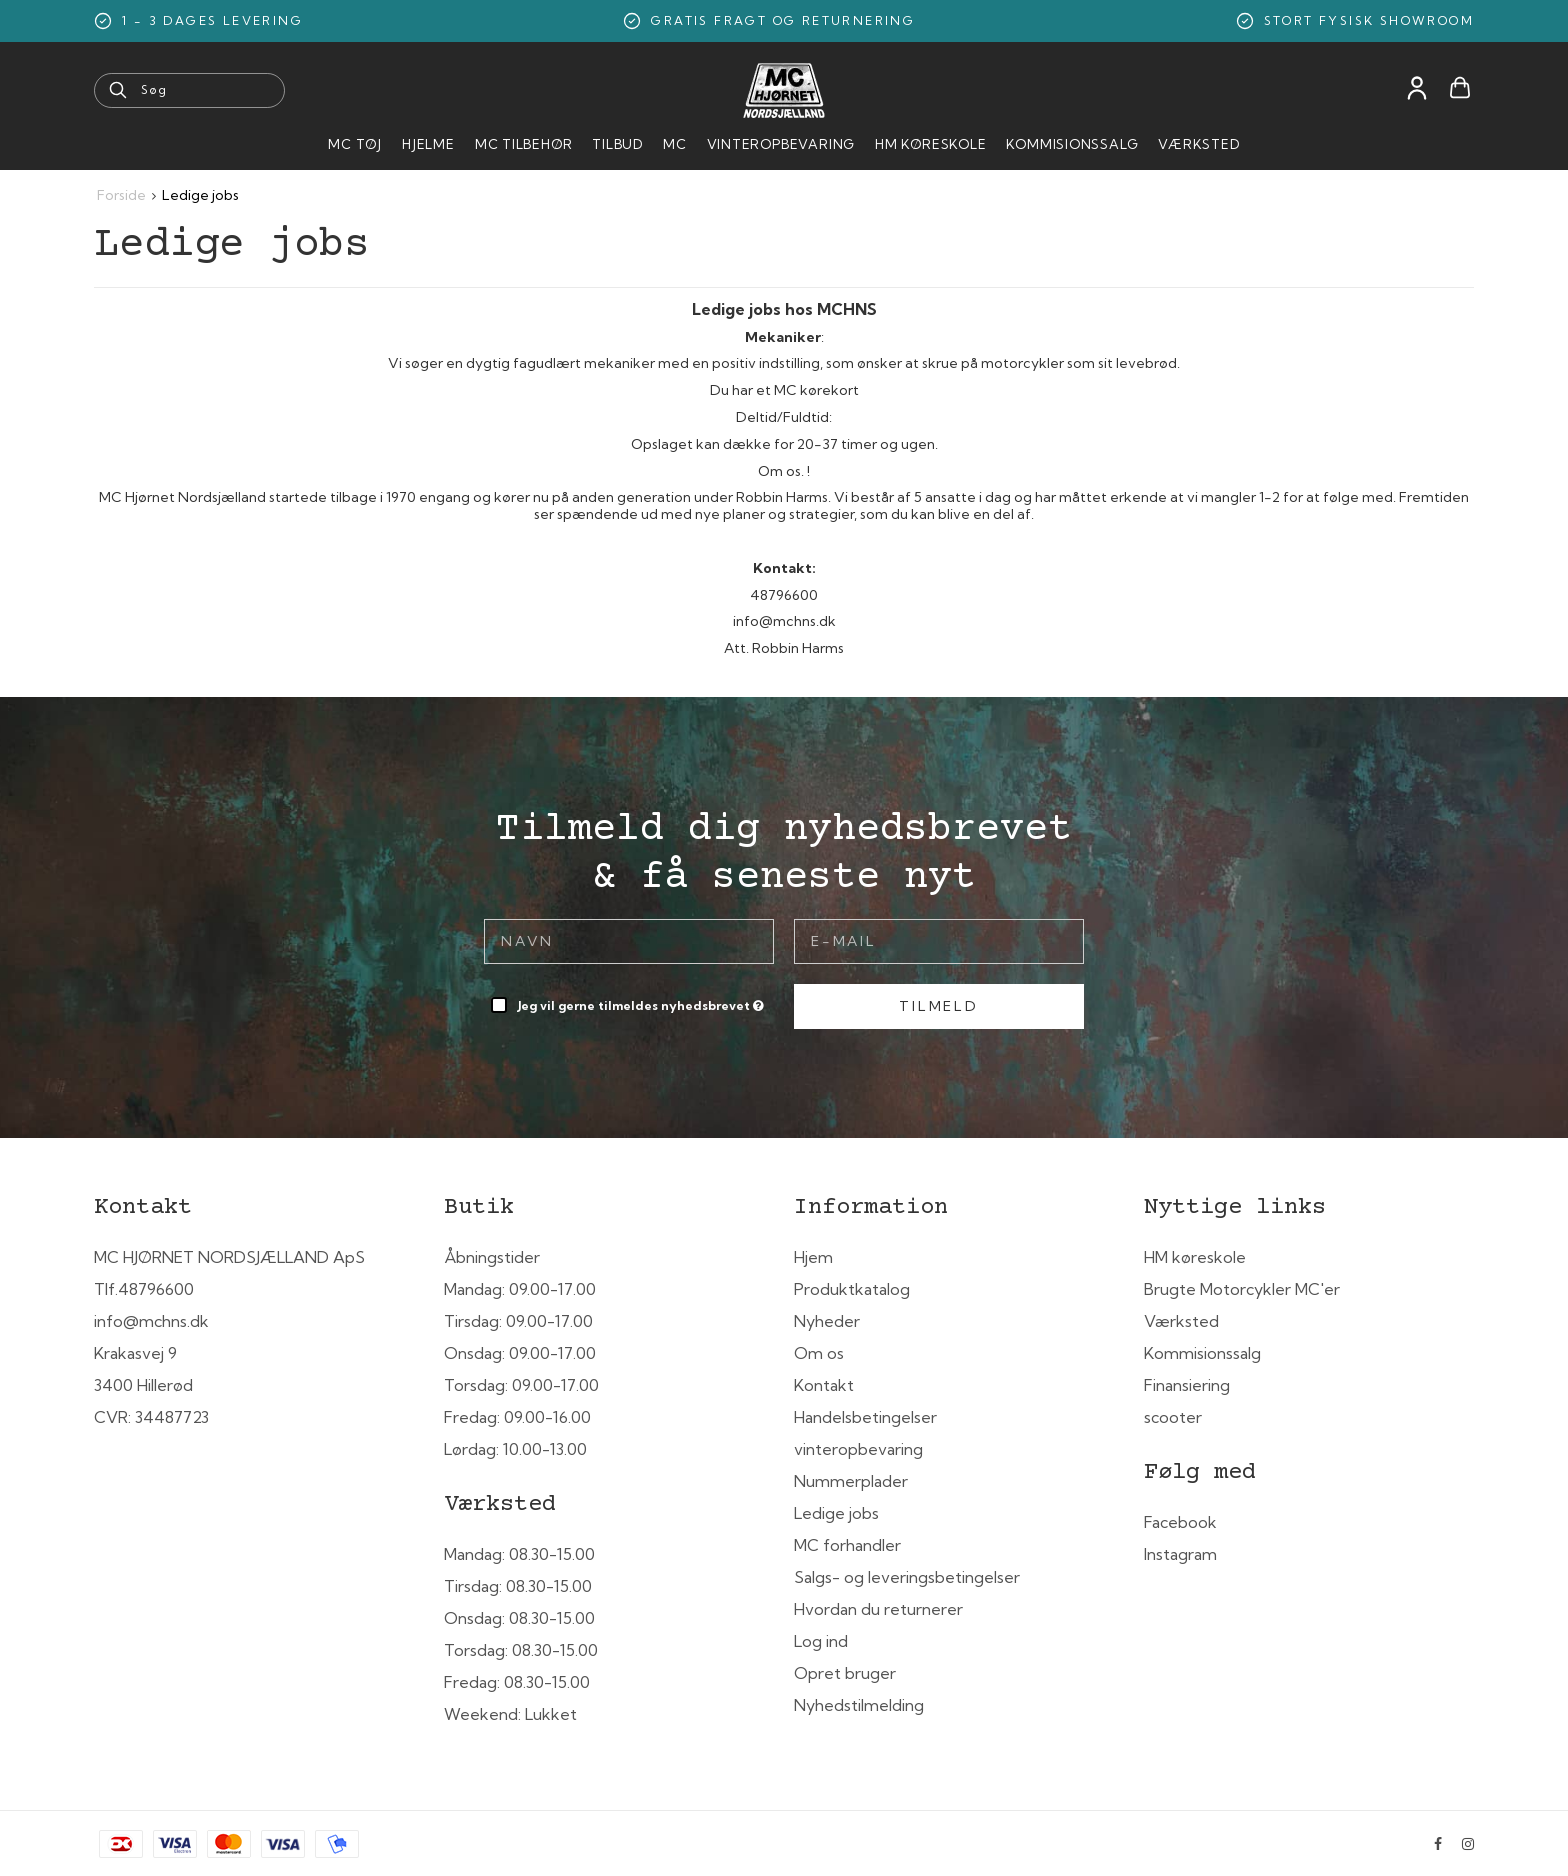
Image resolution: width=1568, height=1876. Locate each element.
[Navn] (629, 940)
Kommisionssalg (1072, 144)
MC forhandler (847, 1545)
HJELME (428, 144)
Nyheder (827, 1321)
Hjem (813, 1257)
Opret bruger (845, 1673)
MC (675, 144)
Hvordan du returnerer (878, 1609)
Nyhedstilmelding (859, 1705)
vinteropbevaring (858, 1449)
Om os (819, 1353)
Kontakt (824, 1385)
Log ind (821, 1641)
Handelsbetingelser (865, 1417)
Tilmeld (939, 1006)
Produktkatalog (852, 1289)
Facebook (1180, 1522)
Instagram (1180, 1554)
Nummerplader (851, 1481)
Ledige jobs (836, 1513)
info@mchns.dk (151, 1321)
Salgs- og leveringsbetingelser (907, 1577)
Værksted (1198, 144)
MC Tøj (355, 144)
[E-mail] (939, 940)
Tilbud (617, 144)
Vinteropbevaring (781, 144)
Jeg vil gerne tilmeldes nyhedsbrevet (642, 1001)
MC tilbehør (524, 144)
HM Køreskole (930, 144)
